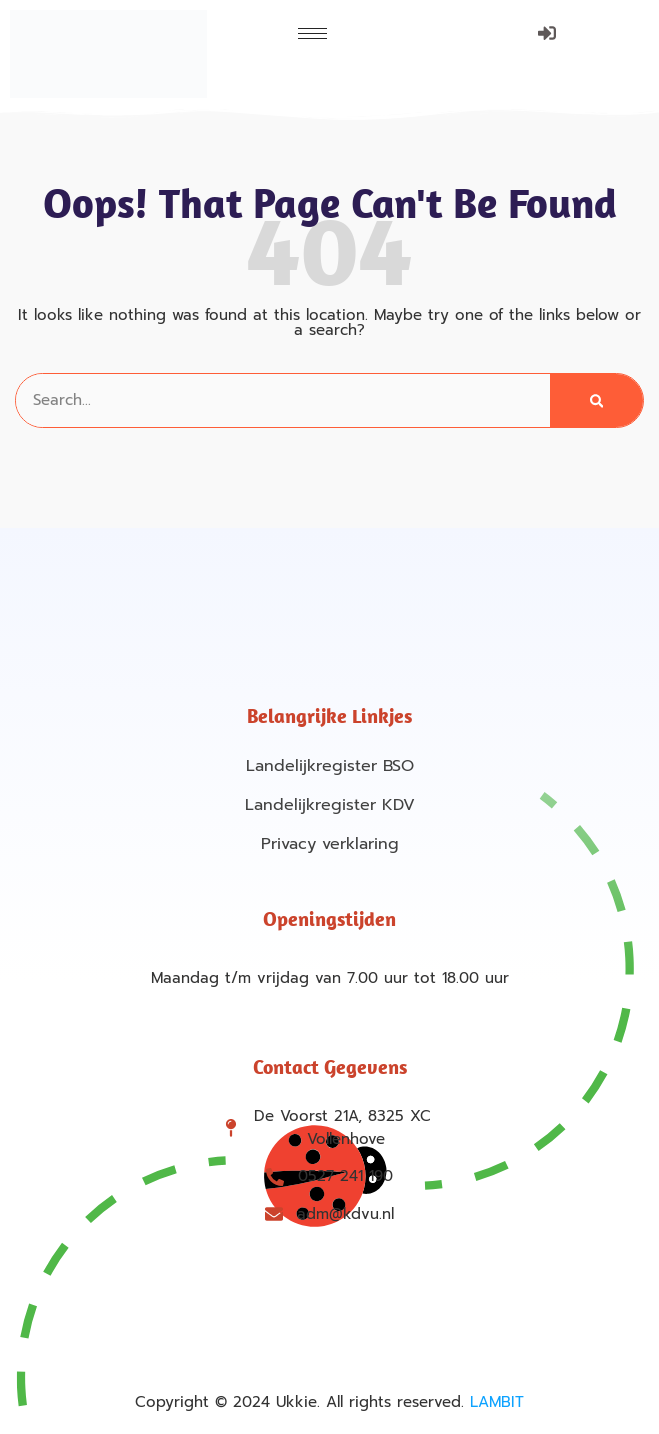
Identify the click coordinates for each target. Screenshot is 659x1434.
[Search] (596, 400)
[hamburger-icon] (312, 33)
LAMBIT (497, 1402)
